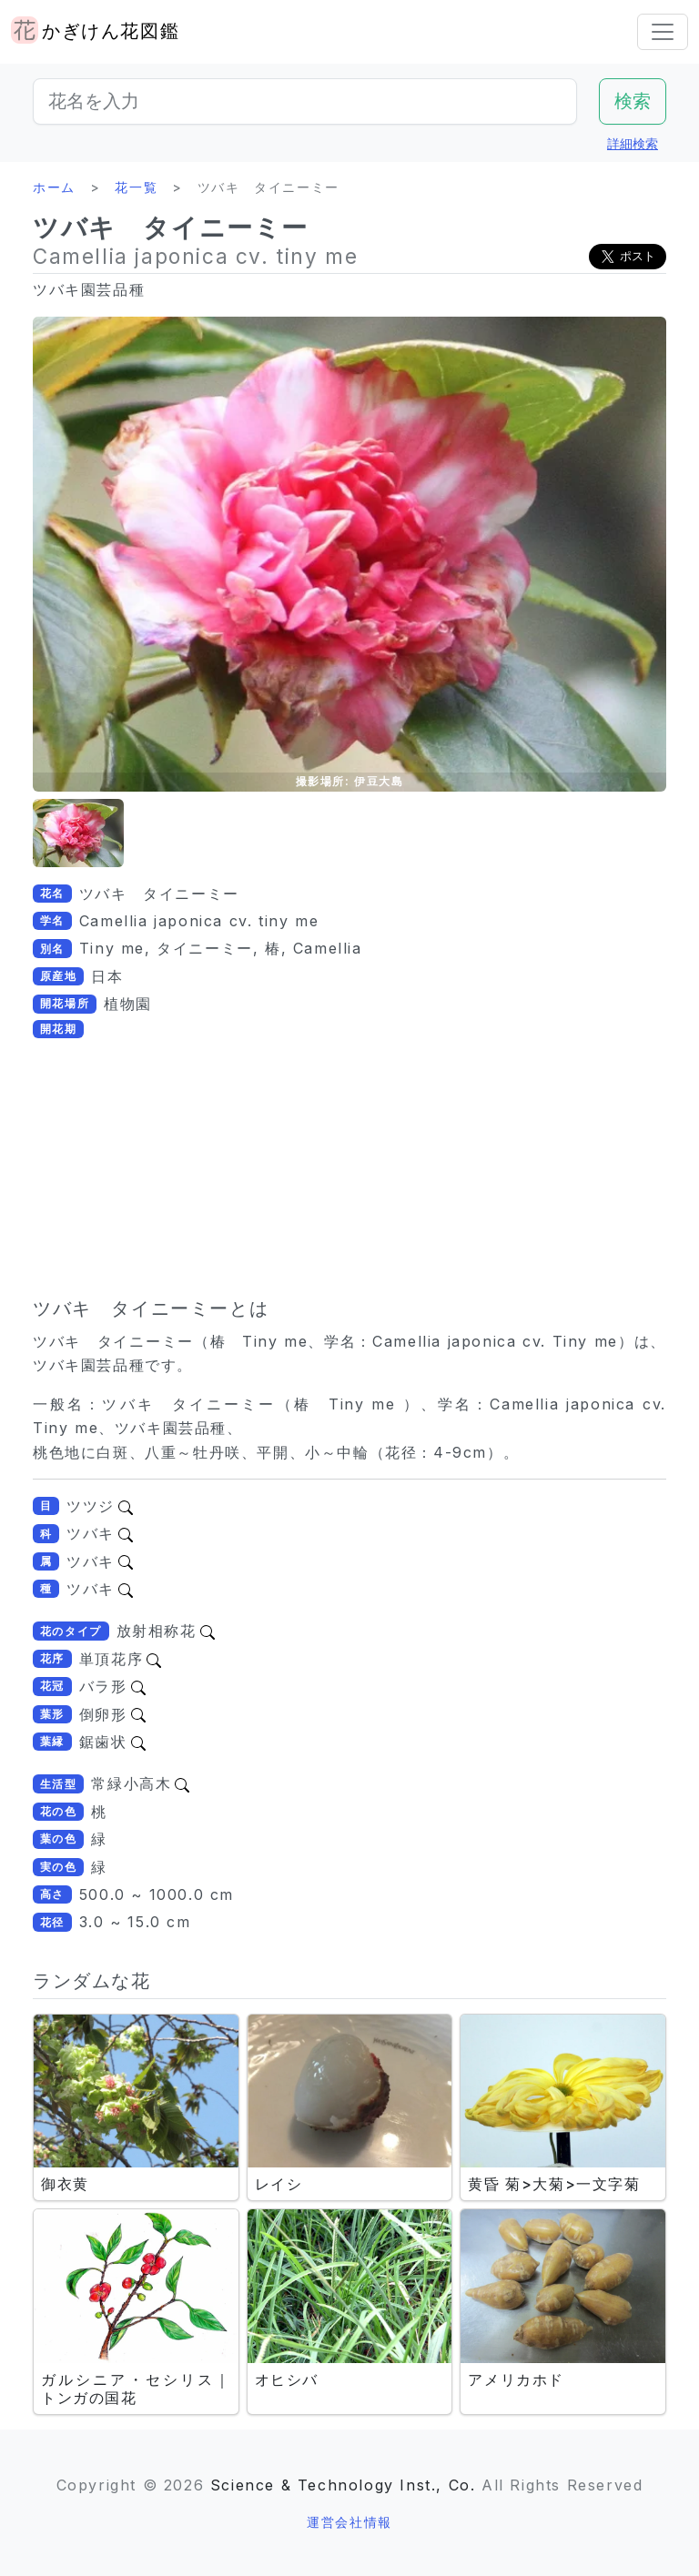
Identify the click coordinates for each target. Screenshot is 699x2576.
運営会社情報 (349, 2522)
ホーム (54, 187)
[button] (78, 833)
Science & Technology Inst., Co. (343, 2485)
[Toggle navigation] (662, 32)
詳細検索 (632, 143)
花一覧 (136, 187)
